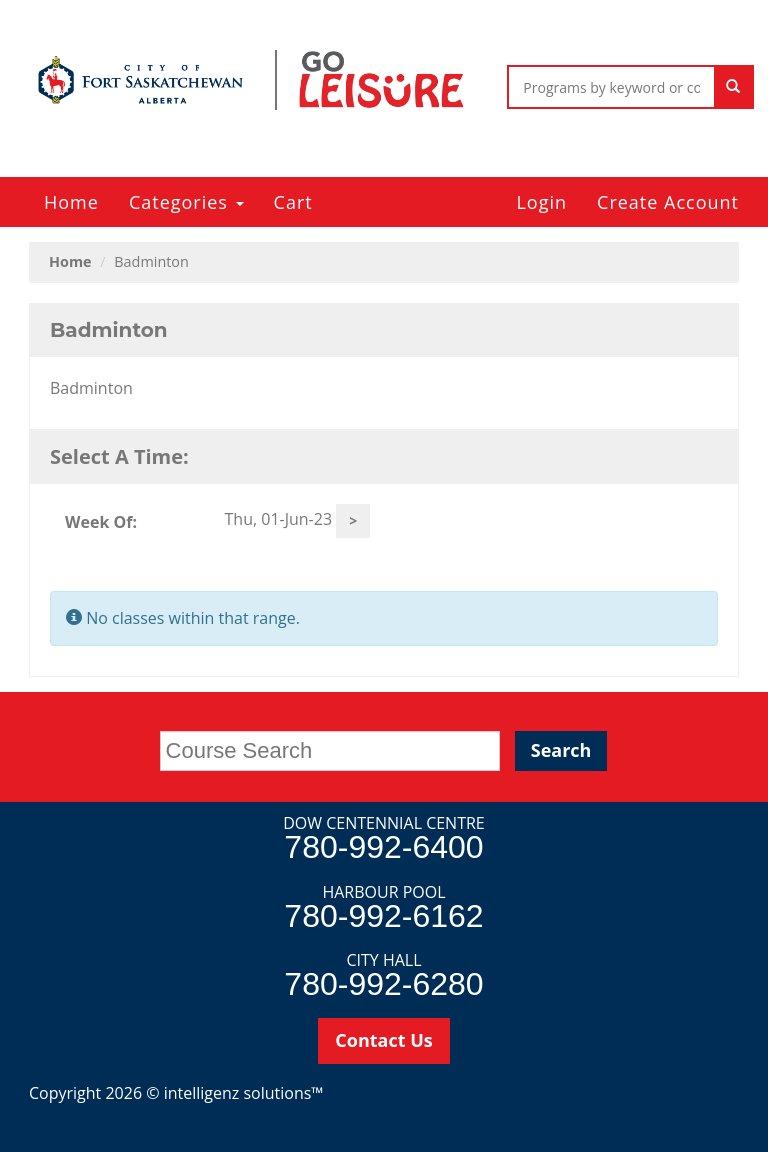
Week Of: (101, 522)
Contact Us (383, 1040)
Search (561, 750)
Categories (186, 202)
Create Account (668, 202)
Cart (293, 202)
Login (541, 202)
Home (71, 202)
